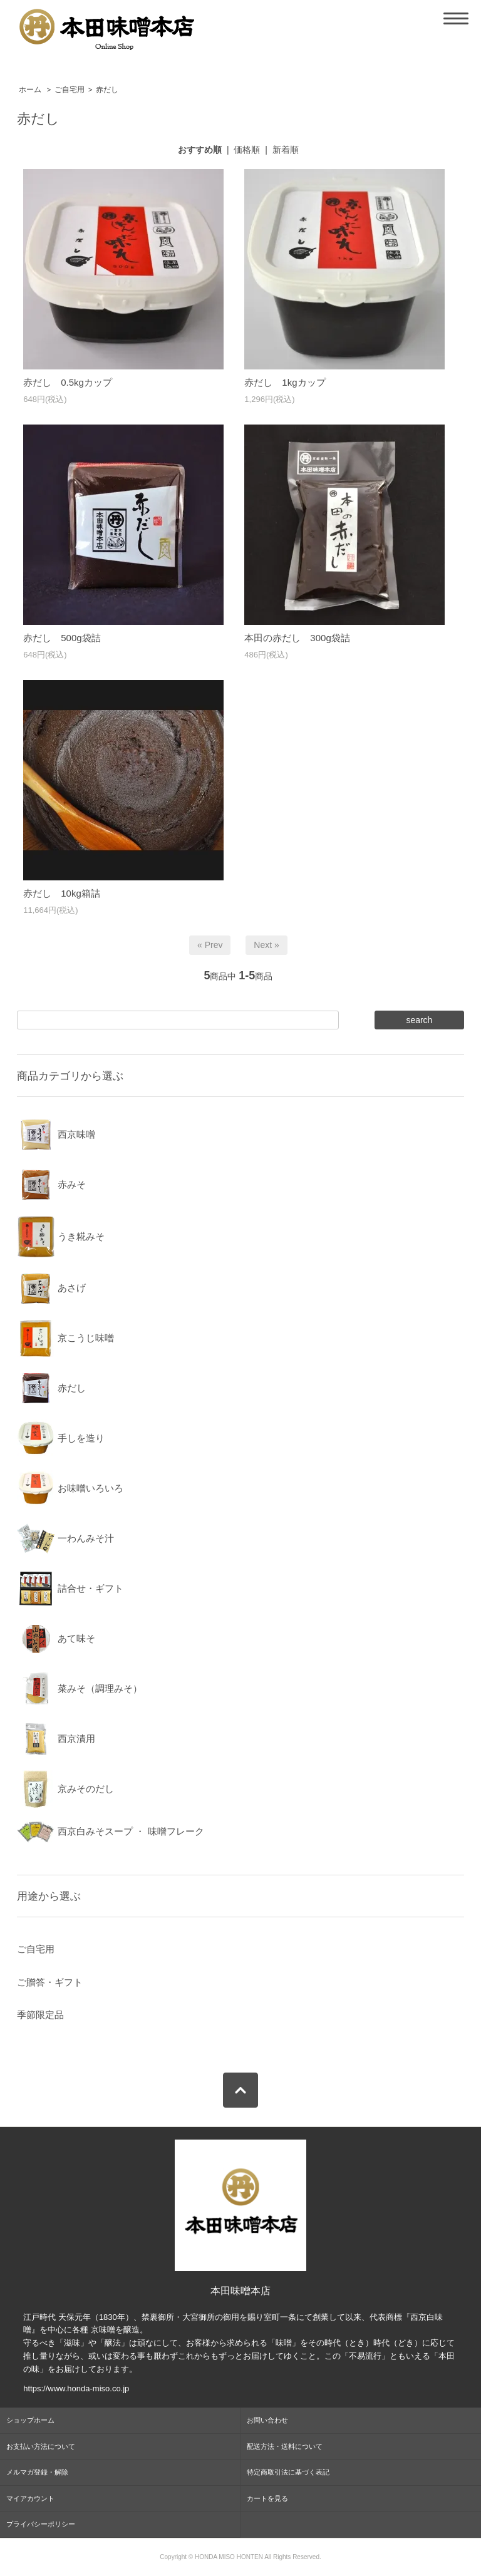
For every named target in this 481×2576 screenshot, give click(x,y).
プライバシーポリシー (40, 2524)
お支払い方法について (40, 2446)
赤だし (107, 89)
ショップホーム (30, 2420)
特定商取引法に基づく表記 (288, 2472)
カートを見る (267, 2498)
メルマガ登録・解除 (37, 2472)
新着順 (285, 150)
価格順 (247, 150)
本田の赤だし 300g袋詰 (296, 637)
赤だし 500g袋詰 (61, 637)
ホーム (30, 89)
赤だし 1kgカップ (284, 382)
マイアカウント (30, 2498)
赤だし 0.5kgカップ (67, 382)
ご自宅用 (69, 89)
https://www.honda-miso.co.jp (76, 2388)
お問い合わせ (267, 2420)
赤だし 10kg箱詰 (61, 893)
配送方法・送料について (285, 2446)
